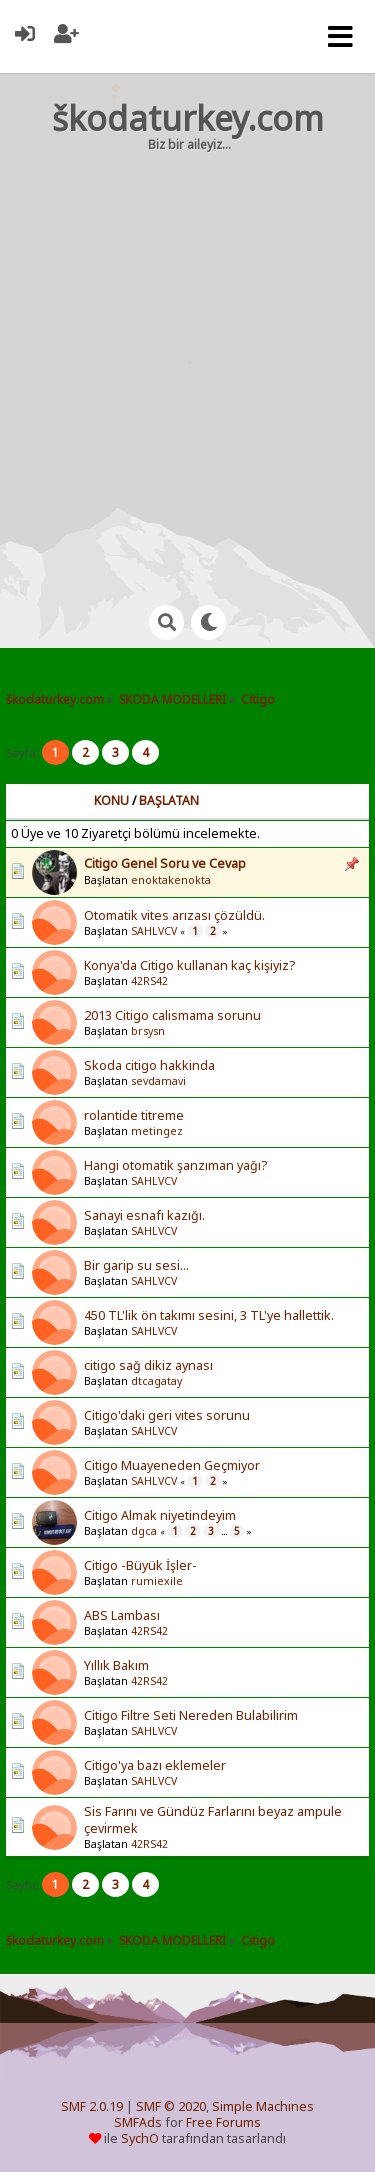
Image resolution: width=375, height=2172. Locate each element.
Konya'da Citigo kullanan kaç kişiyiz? (189, 965)
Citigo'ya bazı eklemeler (155, 1765)
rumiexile (157, 1581)
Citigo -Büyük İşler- (140, 1565)
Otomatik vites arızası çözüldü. (174, 915)
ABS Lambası (122, 1615)
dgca (144, 1531)
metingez (157, 1131)
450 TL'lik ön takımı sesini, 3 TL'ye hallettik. (209, 1315)
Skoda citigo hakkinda (149, 1065)
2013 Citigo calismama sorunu (172, 1015)
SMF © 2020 (171, 2106)
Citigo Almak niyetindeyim (160, 1515)
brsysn (148, 1031)
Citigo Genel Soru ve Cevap (165, 863)
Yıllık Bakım (116, 1665)
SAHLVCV (154, 931)
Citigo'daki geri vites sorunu (167, 1415)
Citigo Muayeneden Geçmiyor (172, 1465)
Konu (111, 800)
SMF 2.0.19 (92, 2106)
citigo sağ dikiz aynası (148, 1365)
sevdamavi (158, 1081)
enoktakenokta (171, 880)
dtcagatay (156, 1381)
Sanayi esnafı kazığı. (144, 1215)
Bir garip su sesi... (136, 1265)
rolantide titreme (134, 1115)
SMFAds (138, 2122)
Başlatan (169, 800)
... (225, 1532)
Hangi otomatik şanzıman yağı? (175, 1165)
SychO (140, 2138)
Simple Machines (263, 2106)
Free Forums (223, 2122)
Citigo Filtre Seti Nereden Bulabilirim (191, 1715)
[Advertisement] (187, 359)
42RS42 (149, 981)
